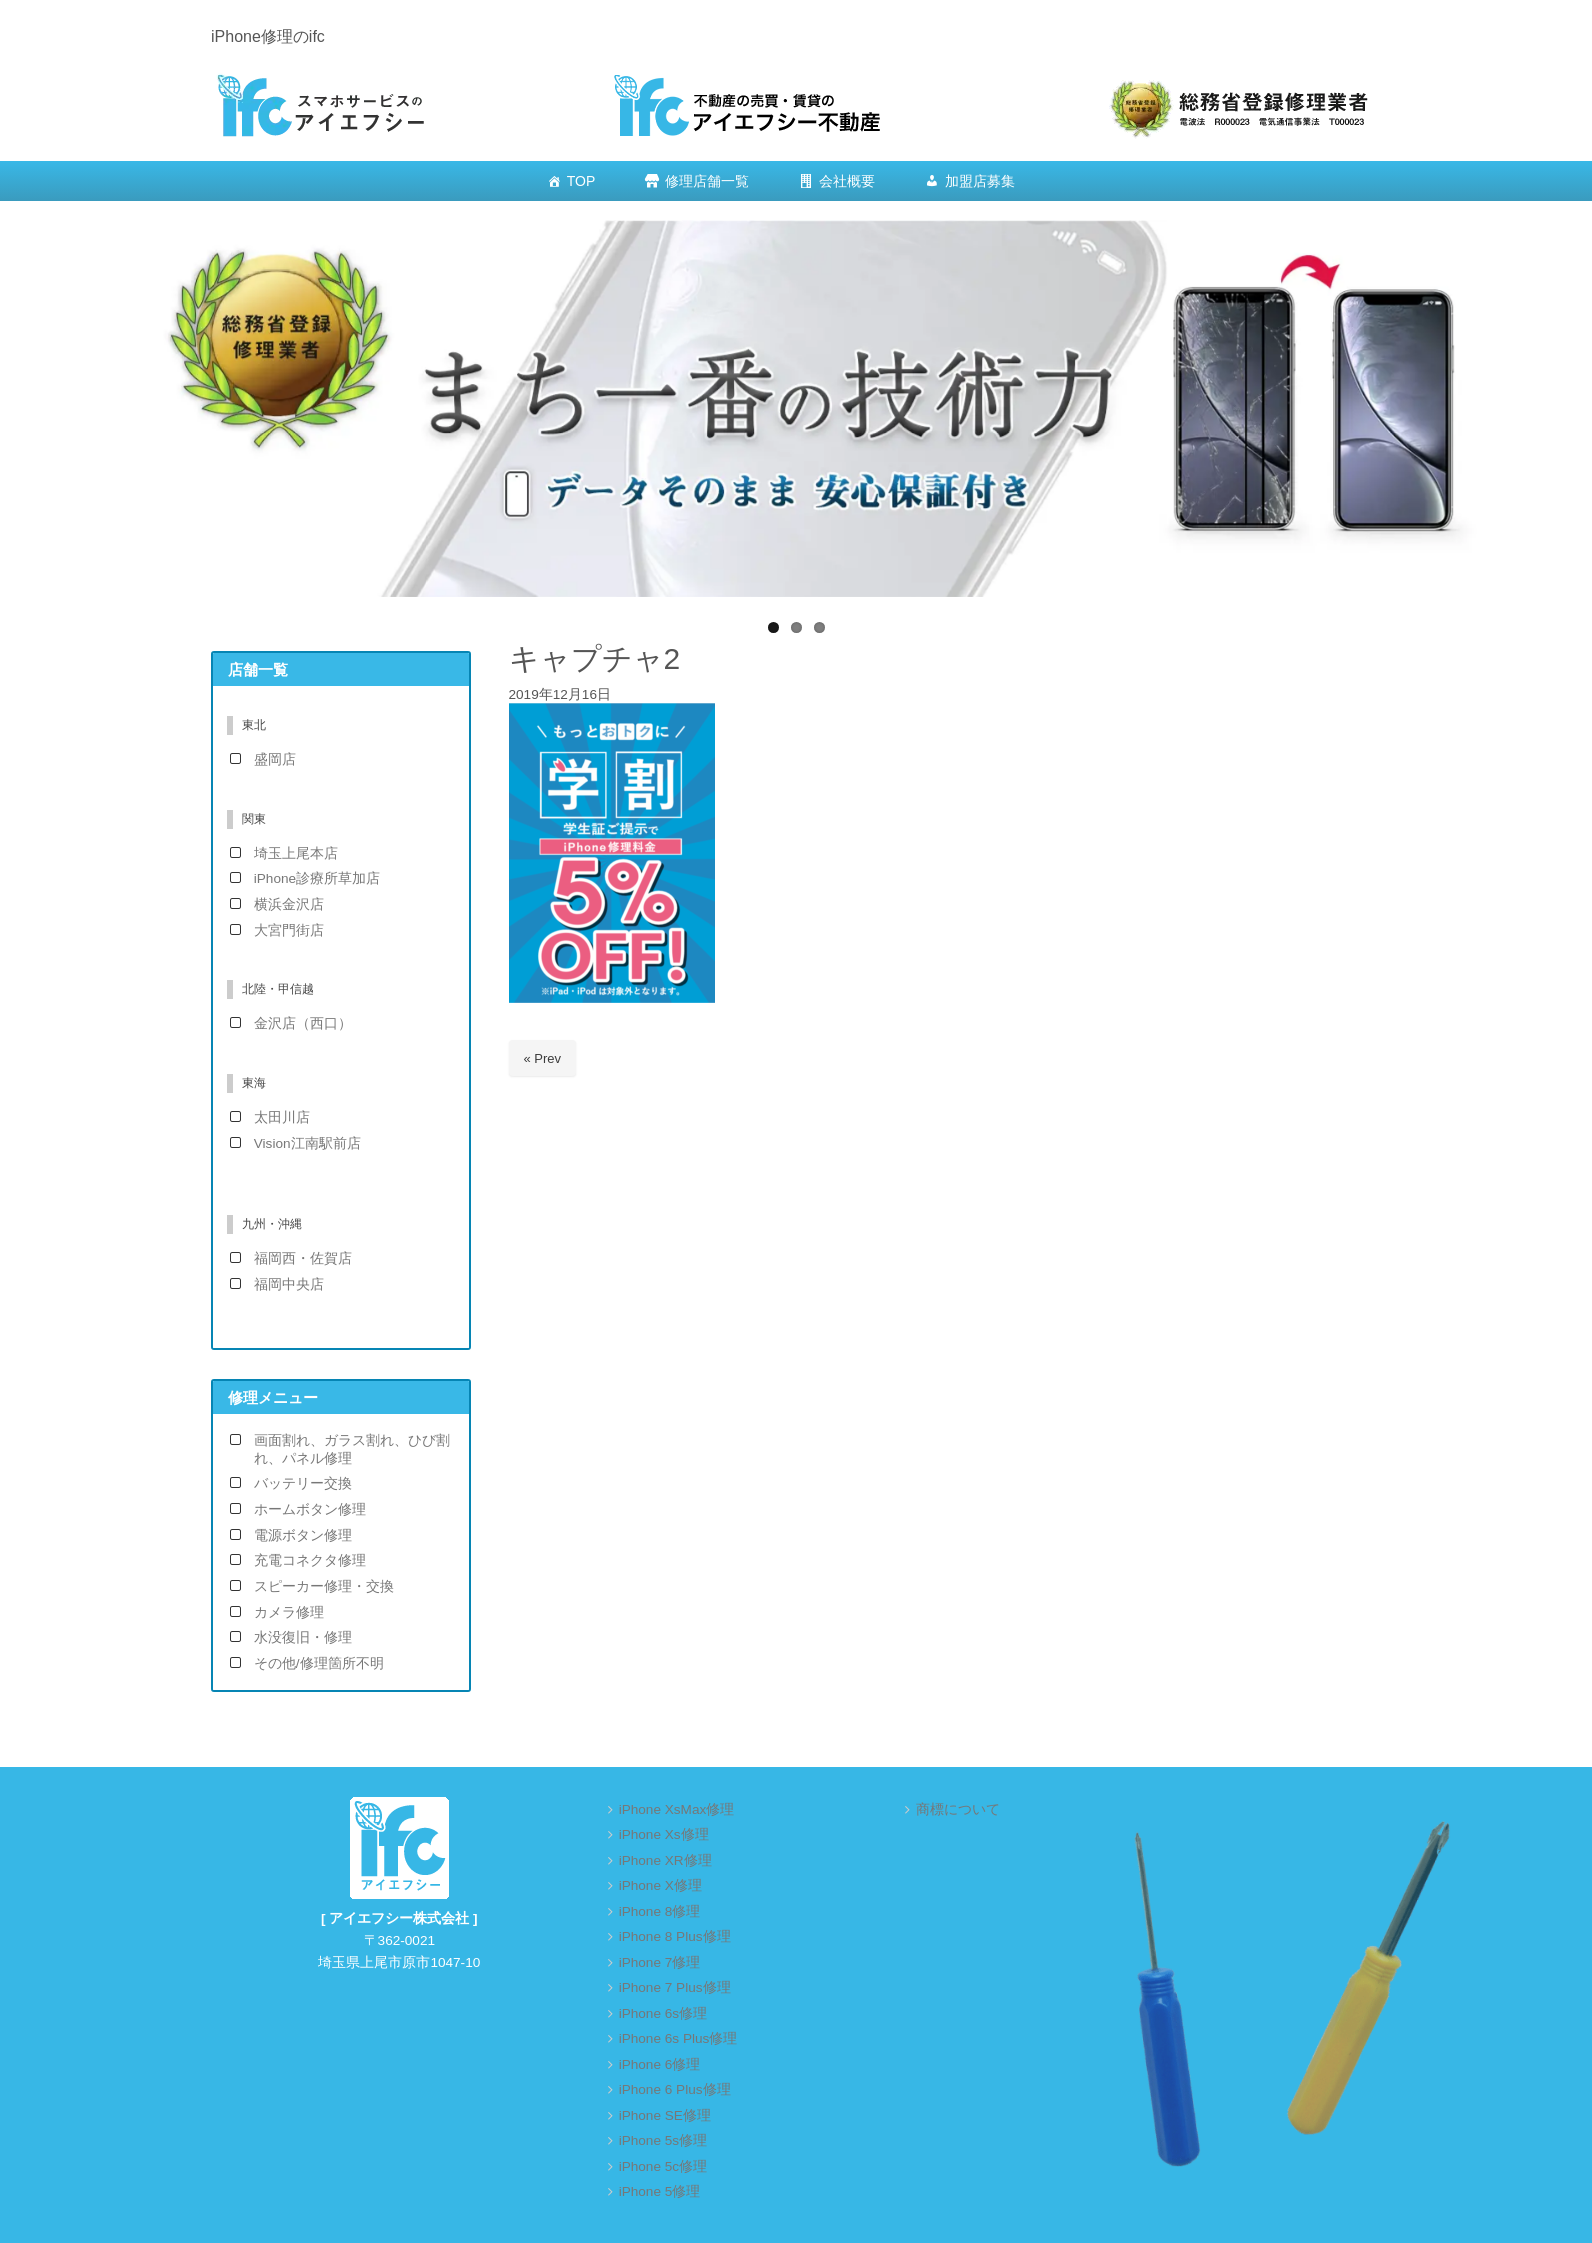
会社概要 (847, 181)
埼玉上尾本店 (296, 853)
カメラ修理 (289, 1612)
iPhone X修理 (660, 1885)
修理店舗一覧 (707, 181)
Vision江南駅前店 (307, 1143)
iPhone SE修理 (665, 2115)
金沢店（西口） (303, 1023)
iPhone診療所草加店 (317, 878)
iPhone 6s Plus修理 (678, 2038)
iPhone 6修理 (660, 2064)
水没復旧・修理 (303, 1637)
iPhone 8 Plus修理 (675, 1936)
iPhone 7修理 (660, 1962)
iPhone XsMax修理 (677, 1809)
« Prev (543, 1058)
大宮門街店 (289, 930)
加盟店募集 (980, 181)
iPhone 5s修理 (663, 2140)
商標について (958, 1809)
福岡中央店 (289, 1284)
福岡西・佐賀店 (303, 1258)
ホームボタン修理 (310, 1509)
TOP (581, 181)
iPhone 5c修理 (663, 2166)
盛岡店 (275, 759)
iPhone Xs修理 (664, 1834)
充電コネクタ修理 (310, 1560)
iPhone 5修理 (660, 2191)
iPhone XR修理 (665, 1860)
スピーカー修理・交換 (324, 1586)
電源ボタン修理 (303, 1535)
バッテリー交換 (303, 1483)
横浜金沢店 (289, 904)
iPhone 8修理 (660, 1911)
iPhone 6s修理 (663, 2013)
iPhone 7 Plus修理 (675, 1987)
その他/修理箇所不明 (319, 1663)
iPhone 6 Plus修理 (675, 2089)
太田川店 (282, 1117)
